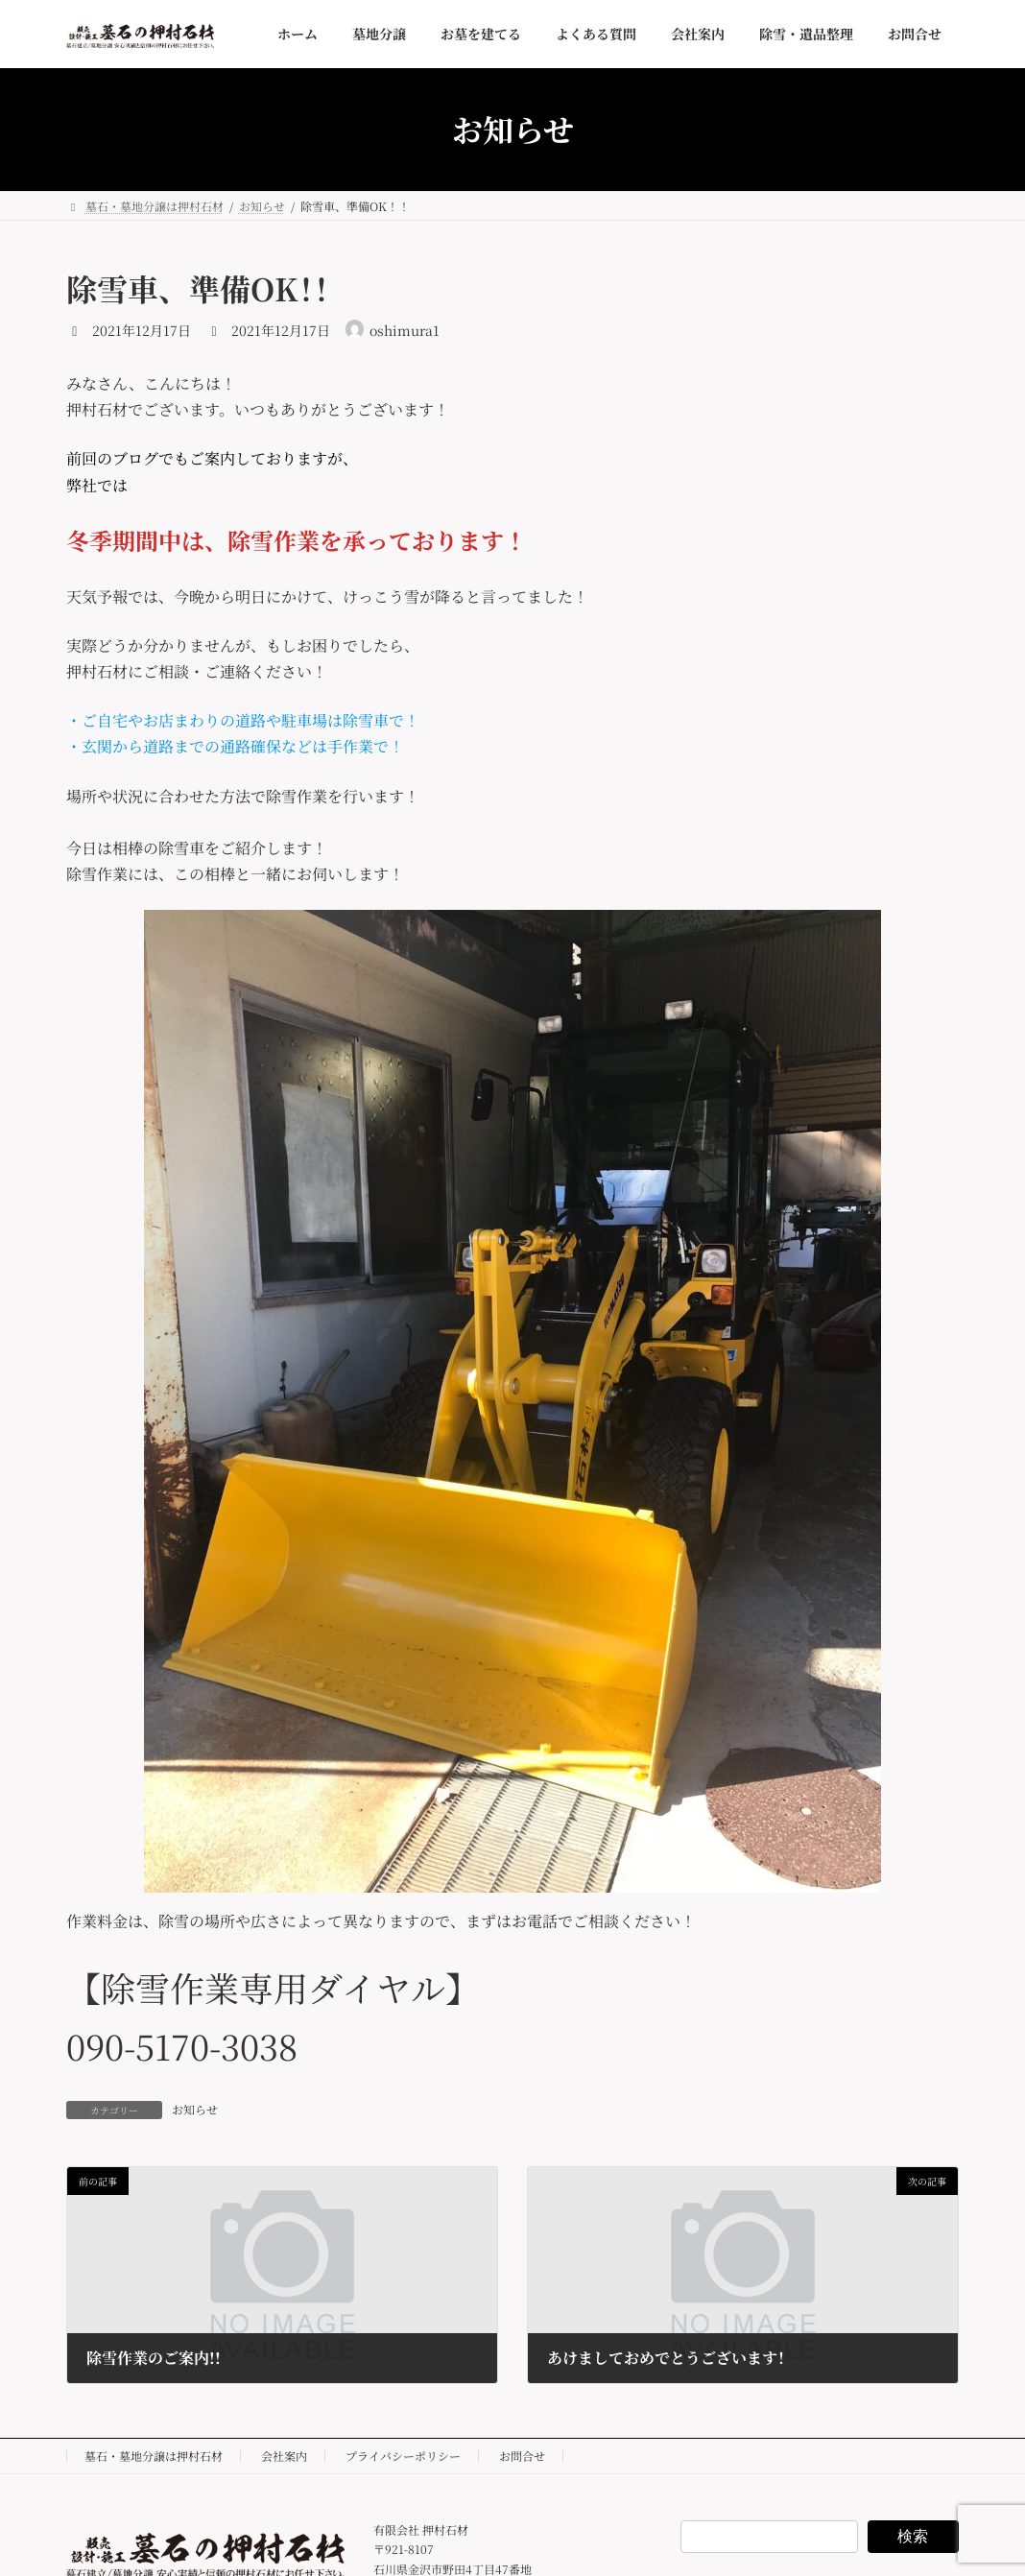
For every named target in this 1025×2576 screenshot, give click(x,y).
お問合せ (522, 2455)
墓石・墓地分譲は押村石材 (153, 2455)
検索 (912, 2536)
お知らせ (195, 2109)
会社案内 (284, 2455)
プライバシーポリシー (403, 2455)
